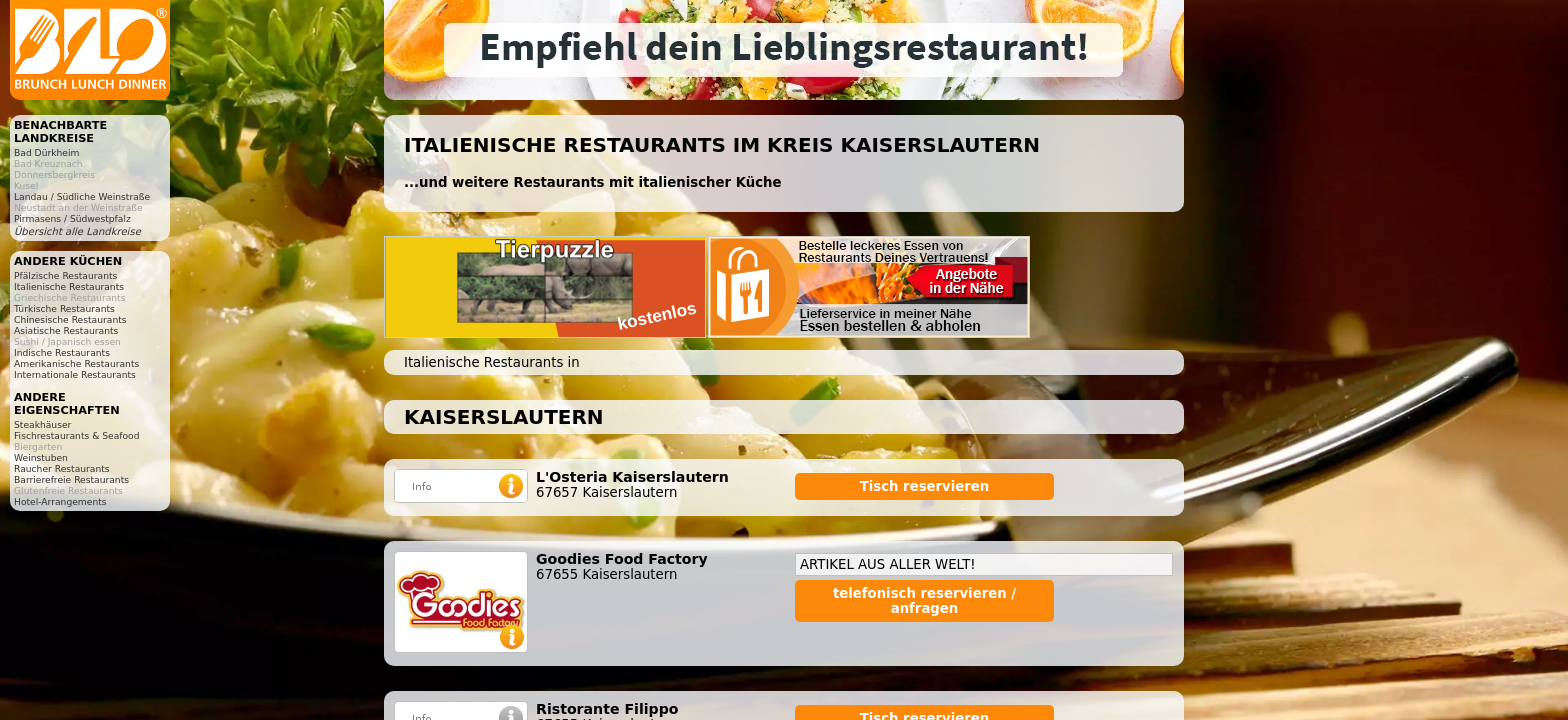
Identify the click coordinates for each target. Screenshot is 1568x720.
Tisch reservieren (925, 486)
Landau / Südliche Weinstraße (82, 196)
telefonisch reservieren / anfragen (924, 601)
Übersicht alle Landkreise (77, 231)
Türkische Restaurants (64, 308)
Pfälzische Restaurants (65, 275)
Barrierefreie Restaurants (71, 479)
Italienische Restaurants (69, 286)
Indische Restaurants (62, 352)
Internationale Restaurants (75, 374)
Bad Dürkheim (46, 152)
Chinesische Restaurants (70, 319)
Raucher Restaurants (62, 468)
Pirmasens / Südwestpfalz (72, 218)
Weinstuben (41, 457)
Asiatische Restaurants (66, 330)
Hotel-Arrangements (60, 501)
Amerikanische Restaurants (76, 363)
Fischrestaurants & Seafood (77, 435)
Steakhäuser (42, 424)
